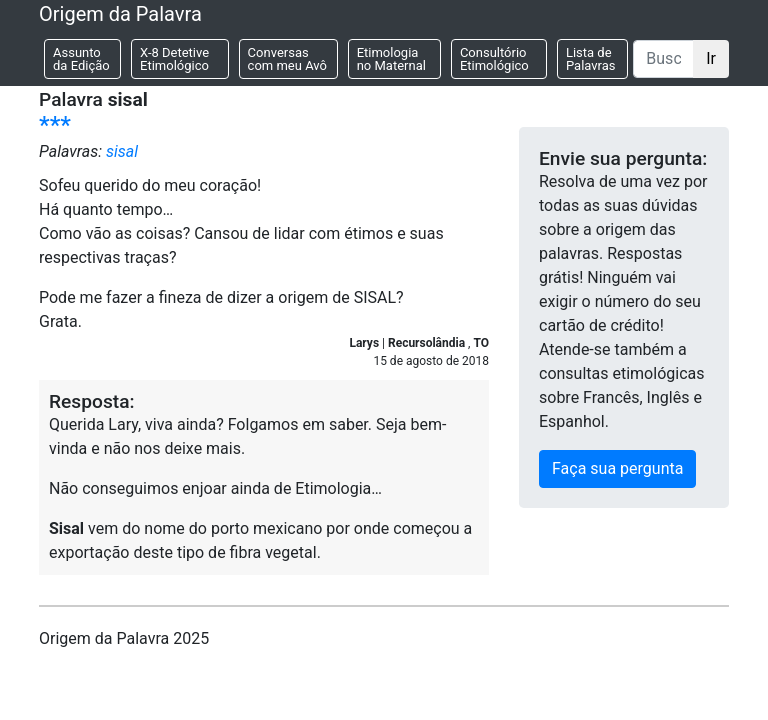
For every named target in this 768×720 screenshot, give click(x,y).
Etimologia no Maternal (391, 59)
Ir (711, 58)
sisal (122, 151)
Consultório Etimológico (494, 59)
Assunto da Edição (81, 59)
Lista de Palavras (591, 59)
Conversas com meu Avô (287, 59)
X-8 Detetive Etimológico (174, 59)
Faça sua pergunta (617, 468)
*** (55, 125)
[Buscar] (663, 59)
